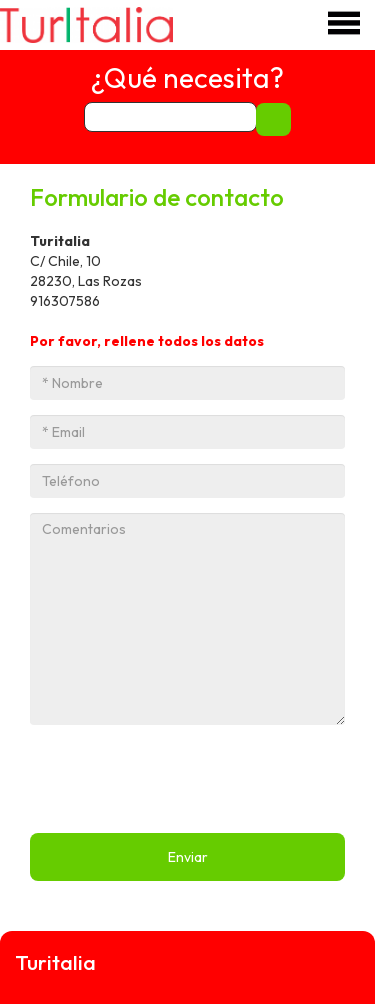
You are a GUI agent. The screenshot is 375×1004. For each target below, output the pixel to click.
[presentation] (182, 779)
